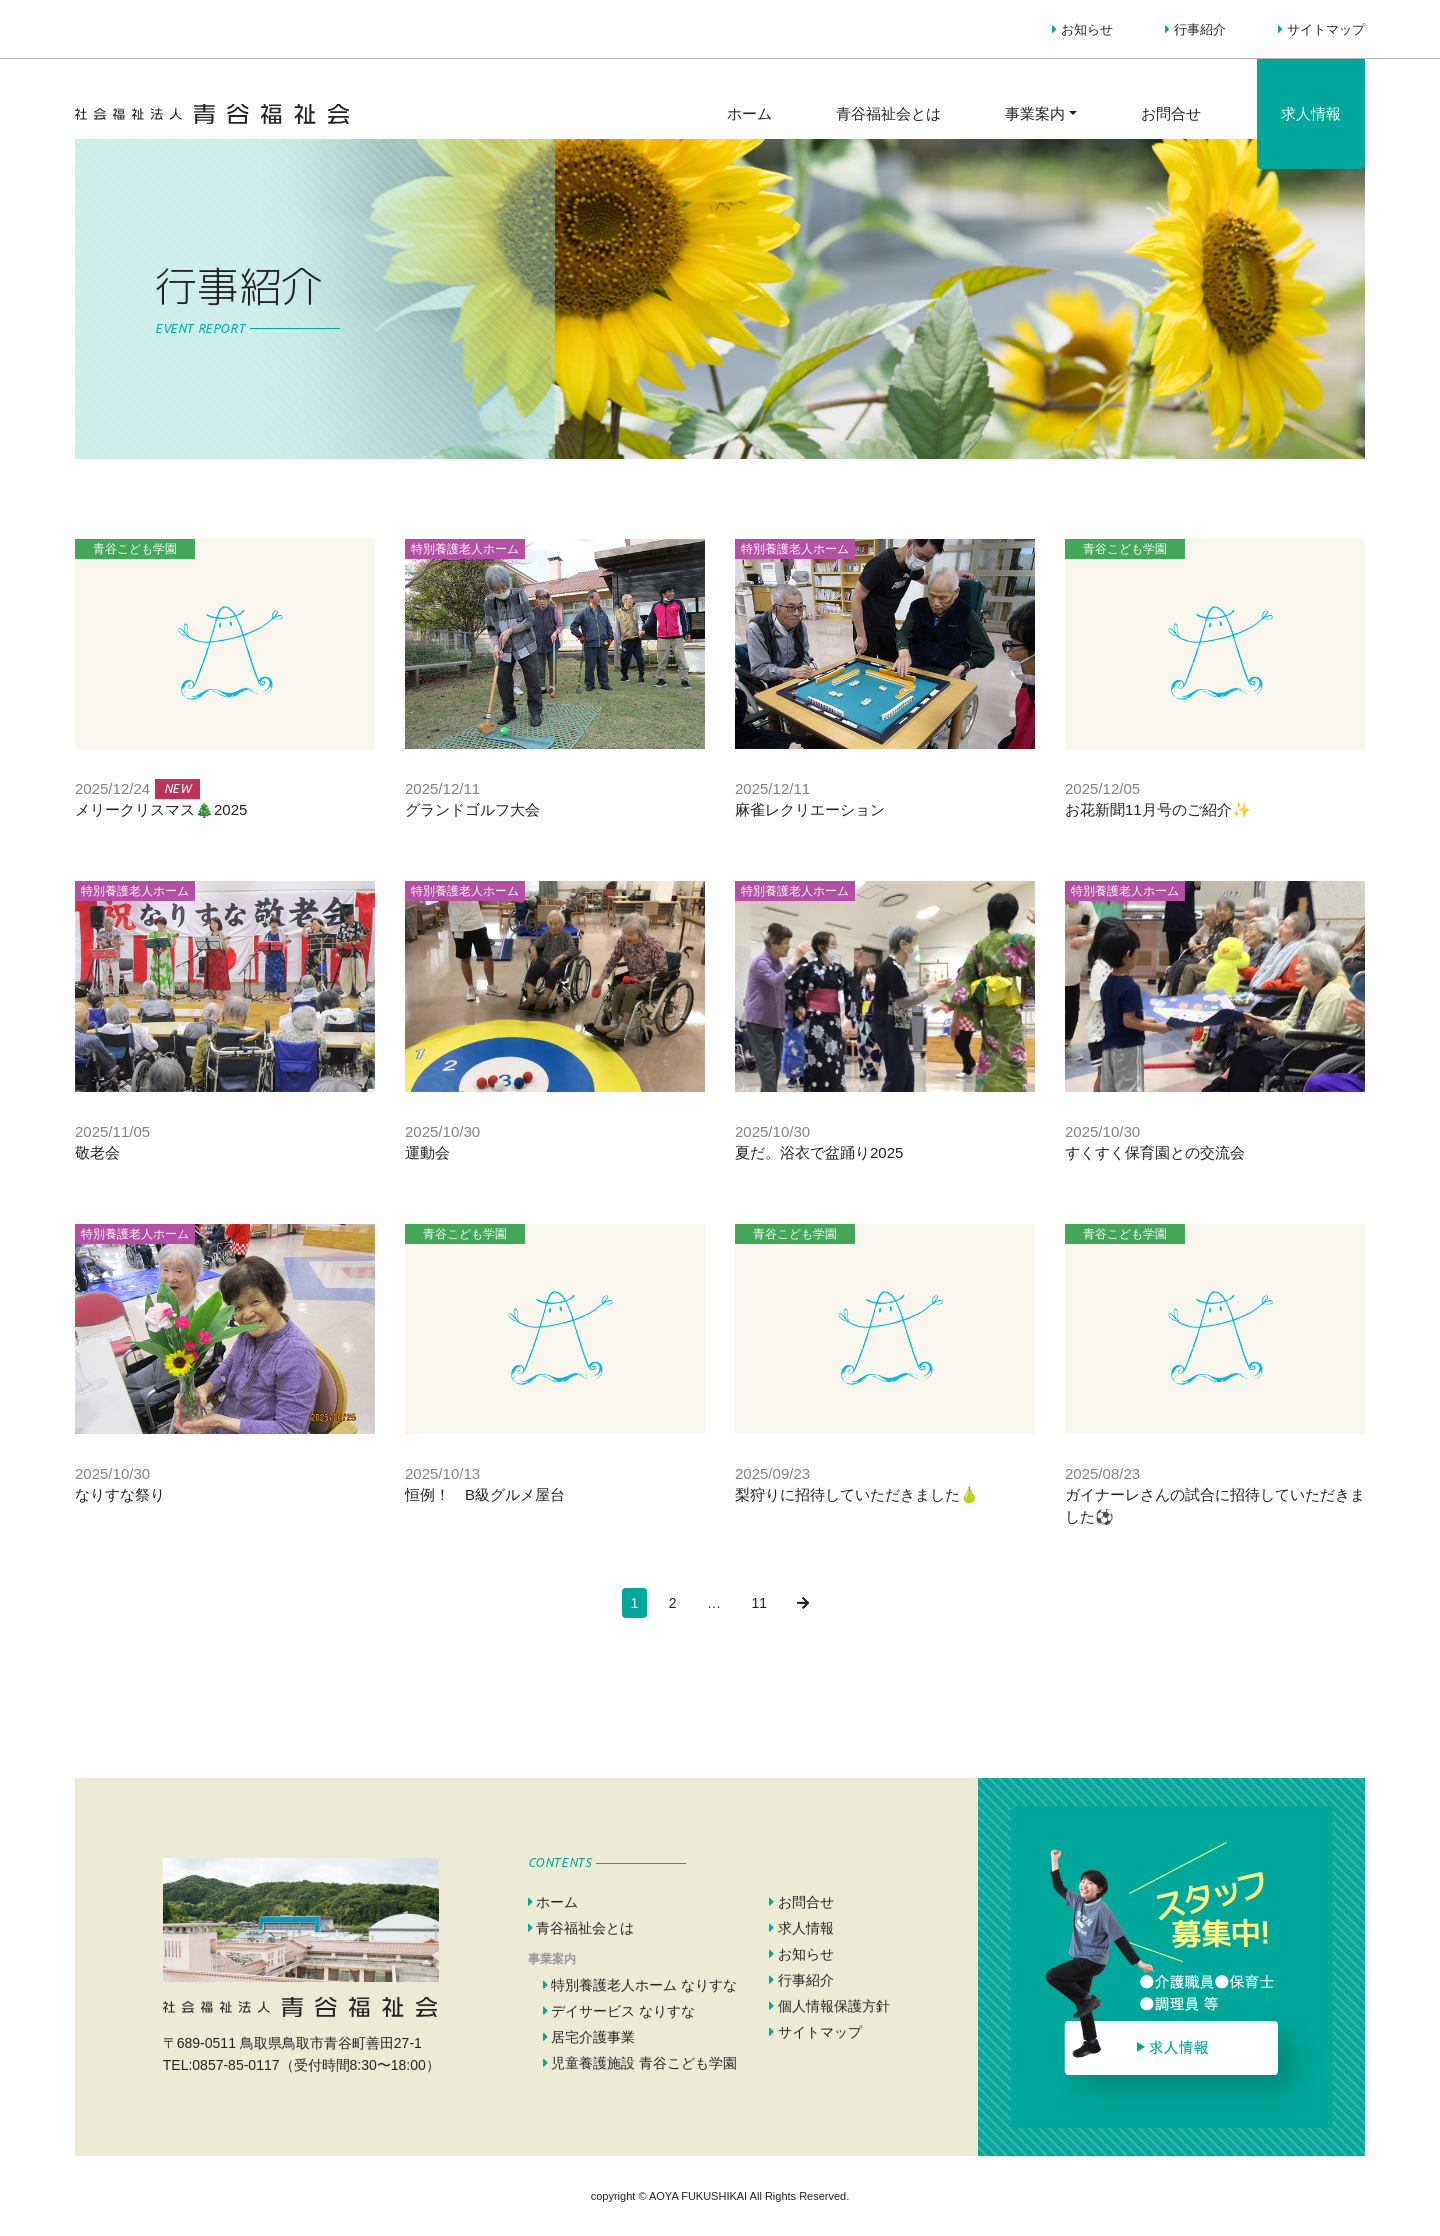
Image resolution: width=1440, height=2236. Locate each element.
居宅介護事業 (589, 2037)
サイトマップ (1321, 29)
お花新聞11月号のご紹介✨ (1158, 809)
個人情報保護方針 (829, 2006)
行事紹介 (1195, 29)
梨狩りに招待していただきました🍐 (857, 1494)
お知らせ (1082, 29)
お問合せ (1171, 113)
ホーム (749, 113)
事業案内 (1035, 113)
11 (759, 1603)
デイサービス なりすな (619, 2011)
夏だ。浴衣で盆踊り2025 (819, 1152)
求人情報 (1311, 113)
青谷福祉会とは (888, 113)
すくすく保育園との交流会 (1155, 1152)
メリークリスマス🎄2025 (161, 809)
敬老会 (97, 1152)
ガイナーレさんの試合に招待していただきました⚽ (1215, 1505)
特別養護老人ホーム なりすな (640, 1985)
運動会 (427, 1152)
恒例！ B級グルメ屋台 (485, 1494)
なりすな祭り (120, 1494)
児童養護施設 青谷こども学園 (640, 2063)
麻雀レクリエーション (810, 809)
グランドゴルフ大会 (472, 809)
